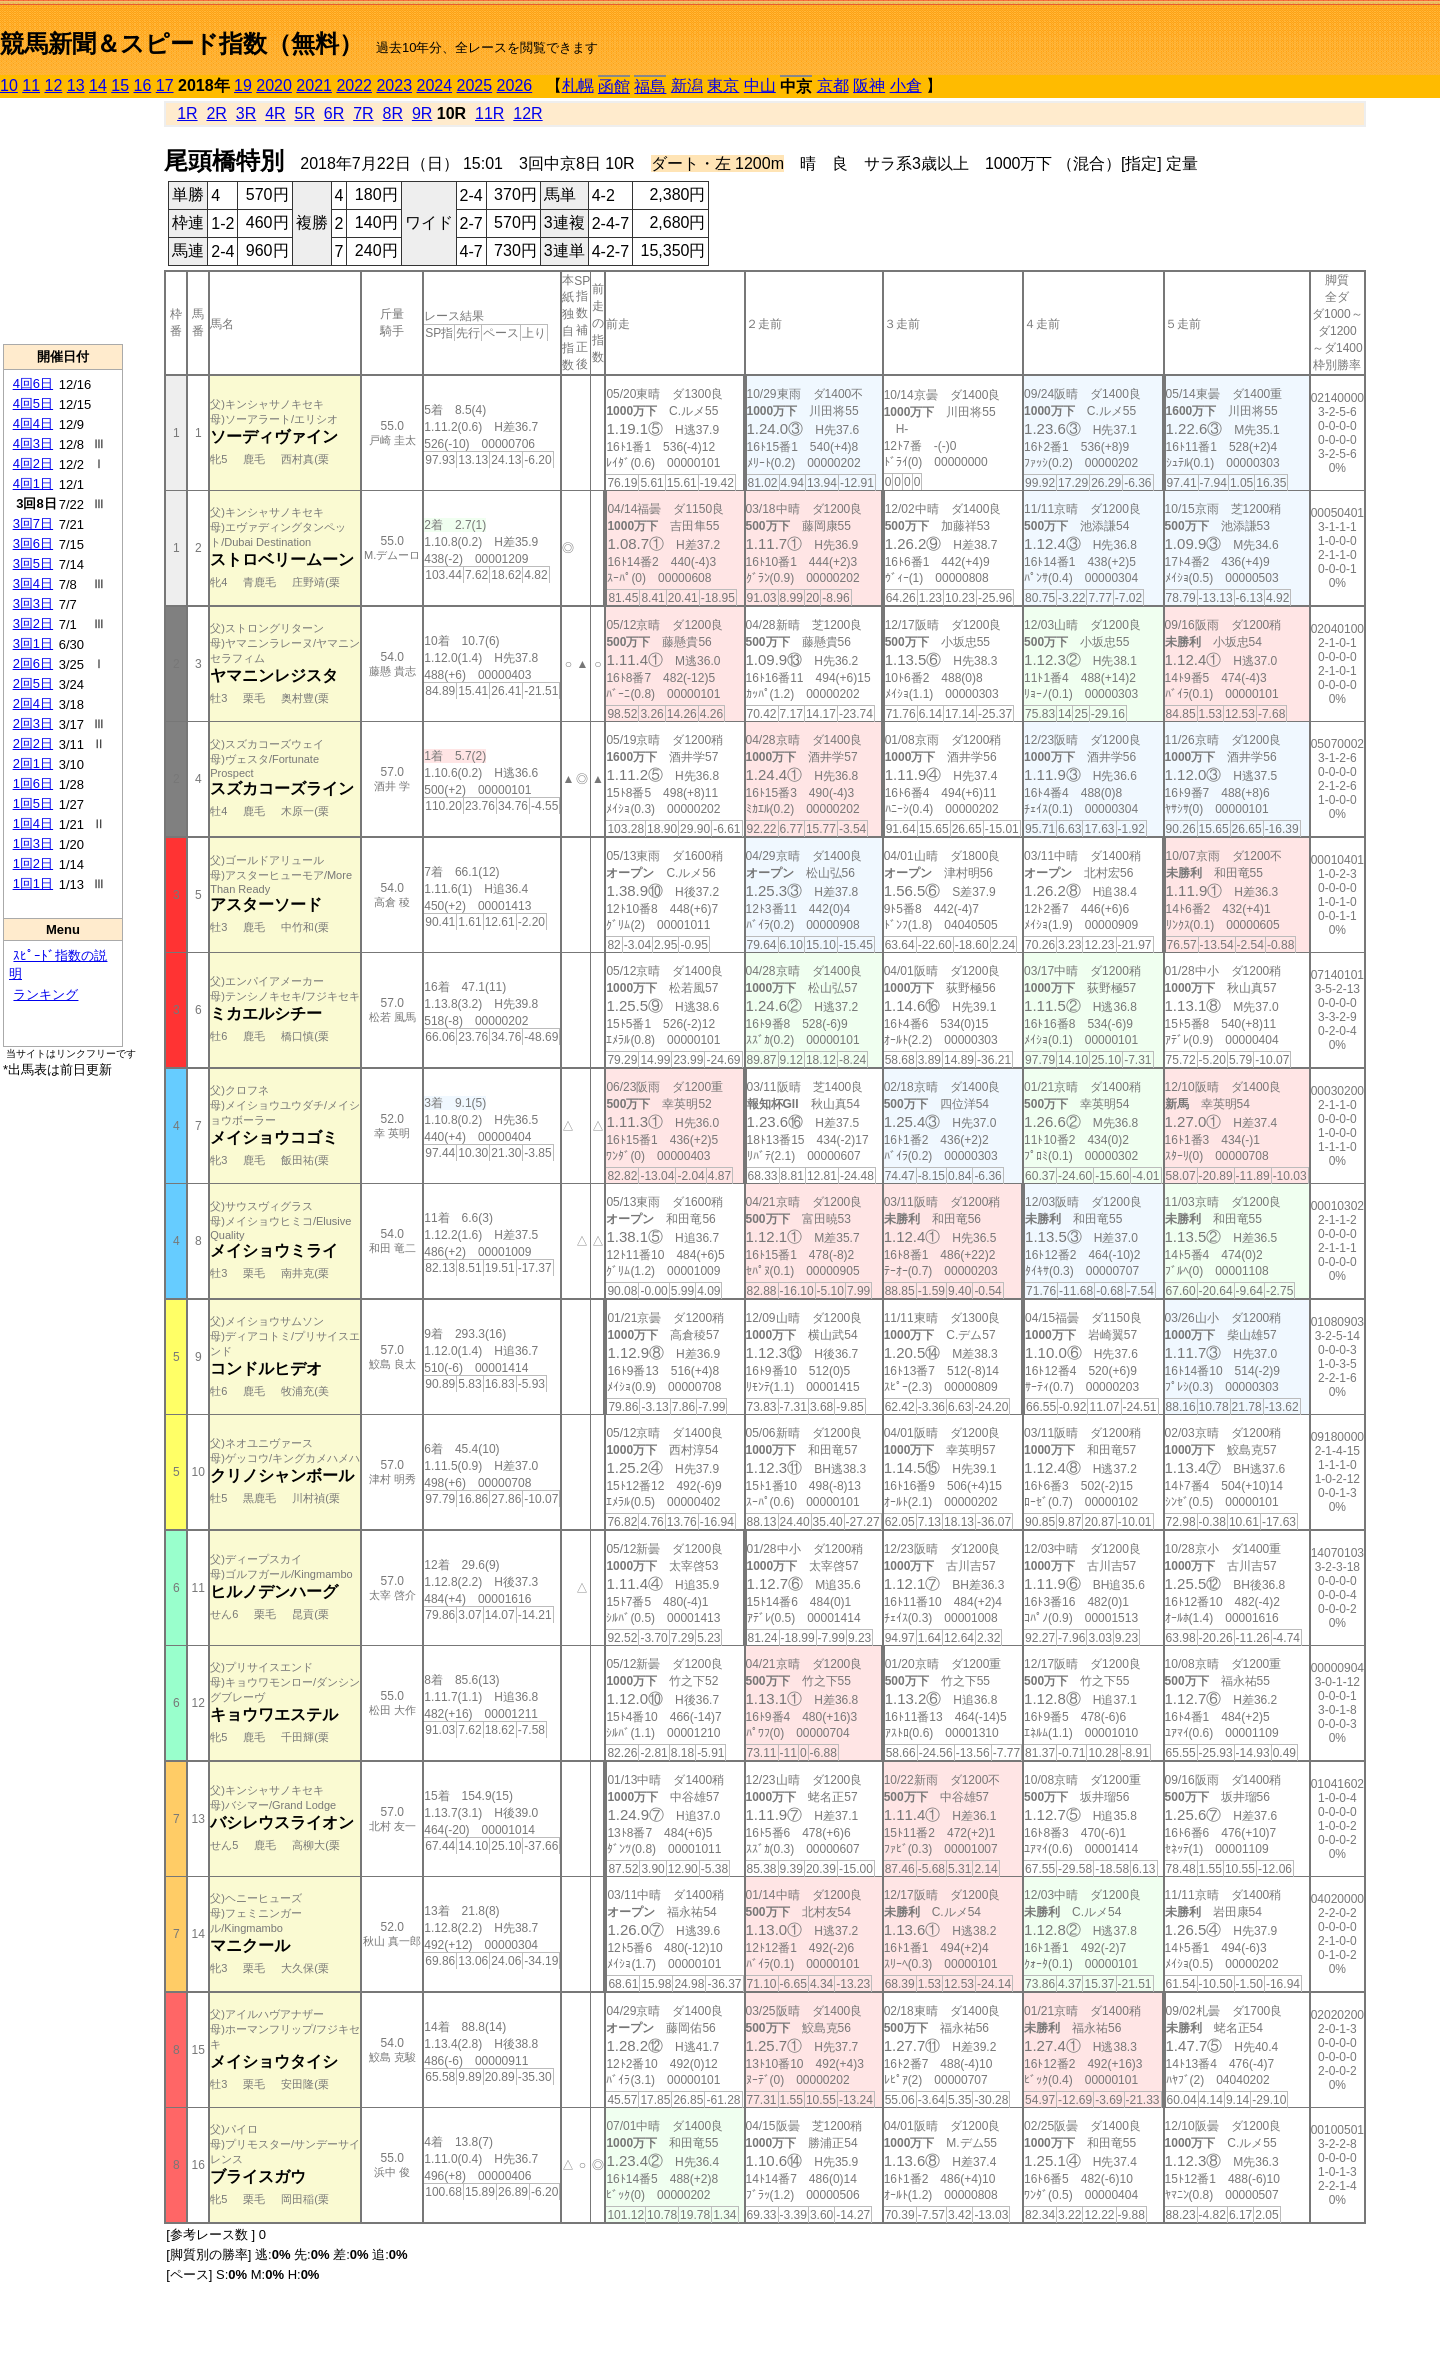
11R (489, 113)
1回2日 (33, 863)
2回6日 (33, 663)
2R (216, 113)
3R (246, 113)
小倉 (906, 85)
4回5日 (33, 403)
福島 (650, 86)
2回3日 (33, 723)
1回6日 (33, 783)
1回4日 (33, 823)
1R (187, 113)
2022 (354, 85)
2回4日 (33, 703)
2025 (475, 85)
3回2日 (33, 623)
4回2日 (33, 463)
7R (363, 113)
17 (165, 85)
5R (305, 113)
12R (527, 113)
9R (422, 113)
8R (393, 113)
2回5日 (33, 683)
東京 (723, 85)
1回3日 (33, 843)
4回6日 (33, 383)
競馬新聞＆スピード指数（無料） (181, 43)
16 (143, 85)
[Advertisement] (63, 221)
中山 (760, 85)
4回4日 (33, 423)
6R (334, 113)
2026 (515, 85)
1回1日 (33, 883)
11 (31, 85)
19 (243, 85)
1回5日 (33, 803)
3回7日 (33, 523)
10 (9, 85)
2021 (314, 85)
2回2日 (33, 743)
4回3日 (33, 443)
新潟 (687, 85)
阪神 (869, 85)
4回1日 (33, 483)
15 (120, 85)
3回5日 (33, 563)
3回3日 (33, 603)
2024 (434, 85)
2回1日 (33, 763)
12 (54, 85)
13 (76, 85)
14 (98, 85)
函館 (614, 86)
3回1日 (33, 643)
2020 (274, 85)
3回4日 (33, 583)
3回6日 (33, 543)
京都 (833, 85)
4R (275, 113)
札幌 (578, 85)
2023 (394, 85)
